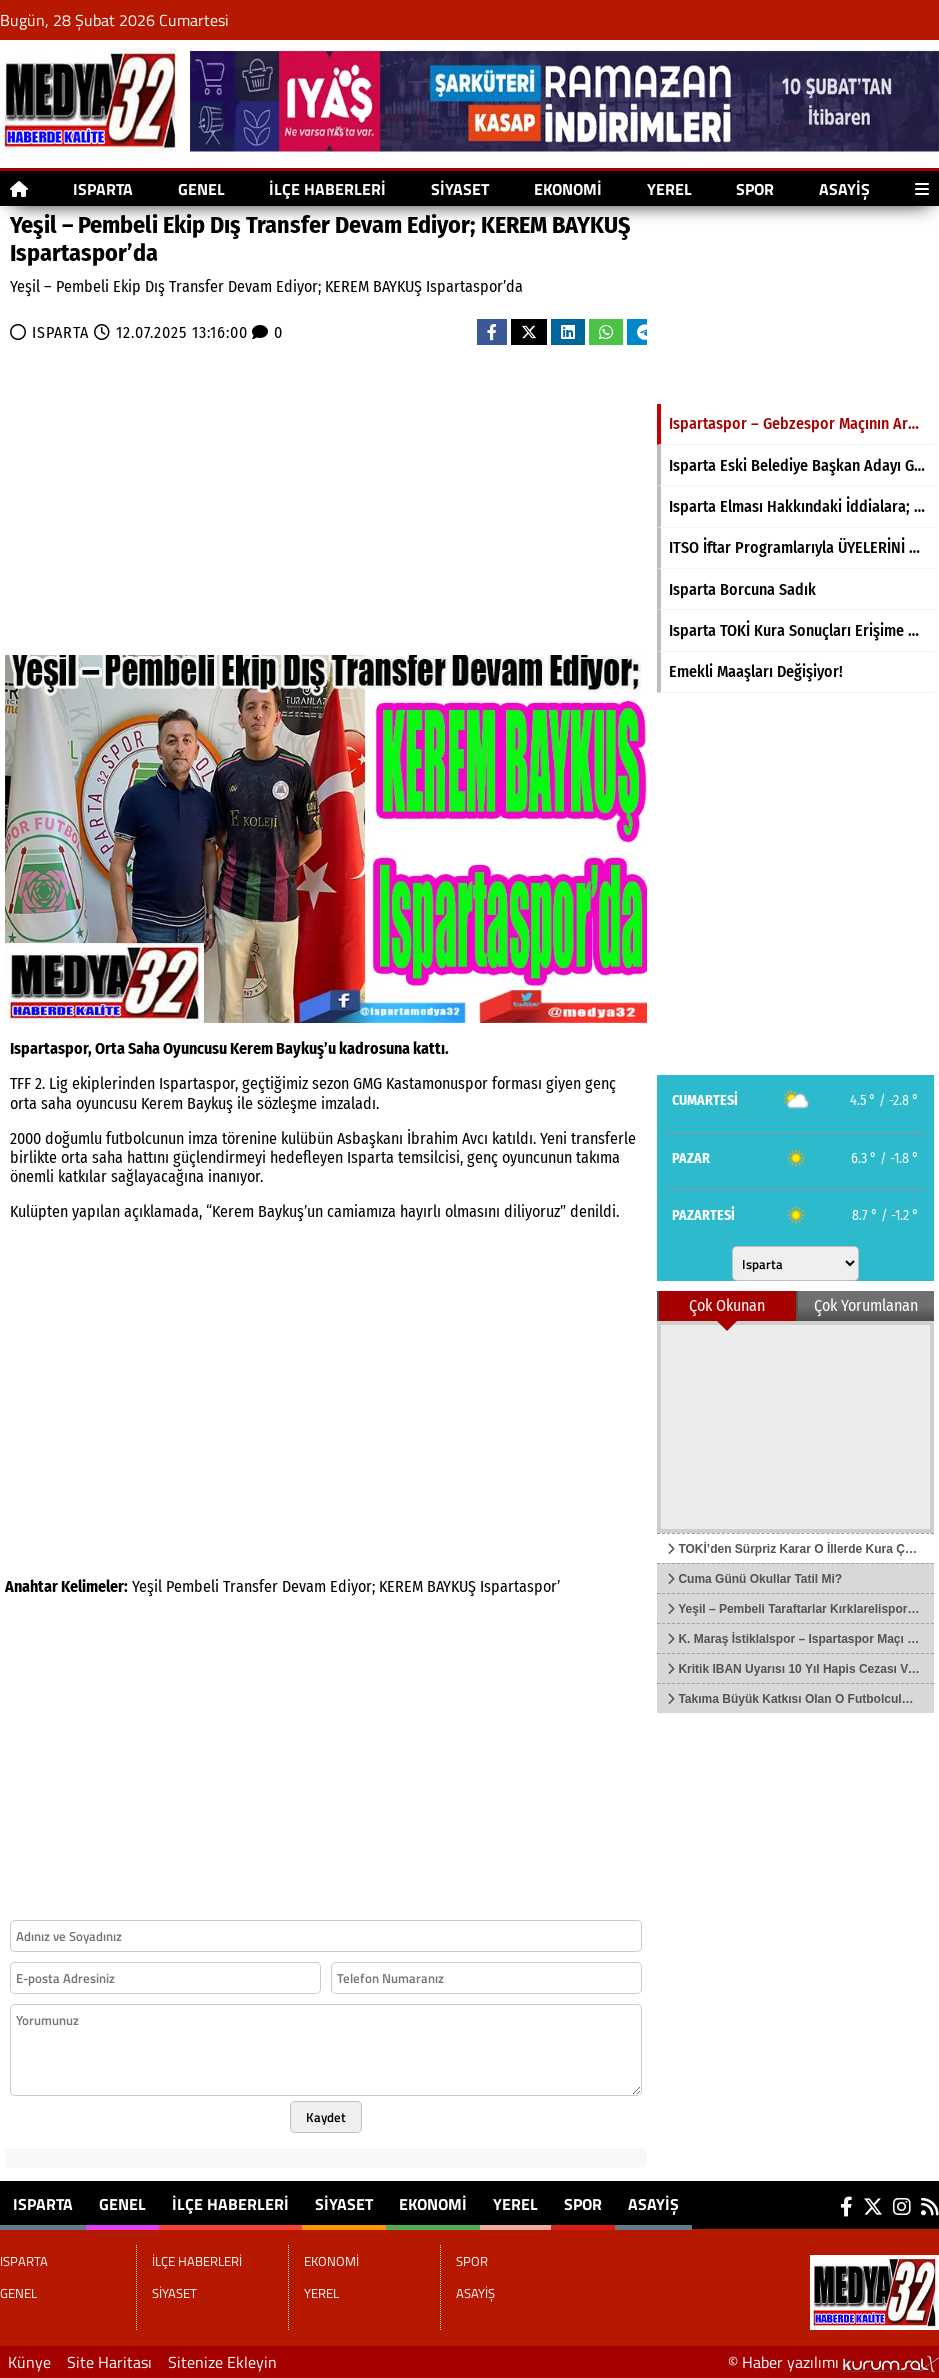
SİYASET (460, 189)
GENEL (201, 189)
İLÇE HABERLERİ (327, 189)
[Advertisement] (226, 495)
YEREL (669, 189)
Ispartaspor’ (520, 1586)
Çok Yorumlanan (866, 1305)
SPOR (755, 189)
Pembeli (192, 1586)
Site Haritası (109, 2362)
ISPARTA (103, 189)
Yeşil (147, 1586)
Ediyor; (352, 1586)
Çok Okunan (727, 1305)
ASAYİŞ (844, 189)
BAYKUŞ (451, 1586)
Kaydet (326, 2117)
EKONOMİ (568, 189)
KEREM (401, 1586)
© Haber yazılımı (833, 2362)
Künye (29, 2362)
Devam (304, 1586)
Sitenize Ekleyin (222, 2362)
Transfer (250, 1586)
